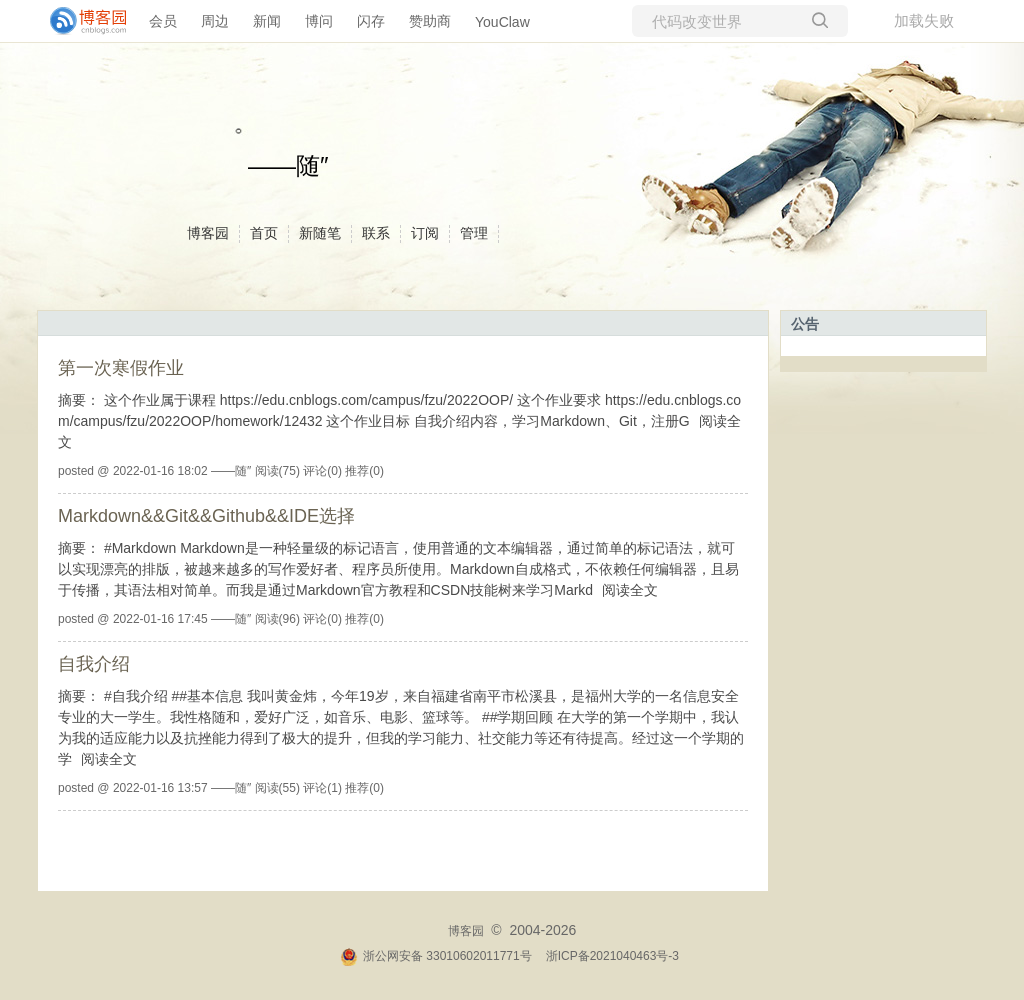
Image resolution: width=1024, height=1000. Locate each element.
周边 (215, 21)
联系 (376, 233)
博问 (319, 21)
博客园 (208, 233)
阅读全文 (630, 590)
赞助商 (430, 21)
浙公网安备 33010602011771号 (436, 956)
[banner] (80, 21)
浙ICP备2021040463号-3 (612, 956)
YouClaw (502, 22)
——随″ (288, 165)
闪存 (371, 21)
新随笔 (320, 233)
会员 (163, 21)
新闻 (267, 21)
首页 (264, 233)
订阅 (425, 233)
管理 (474, 233)
